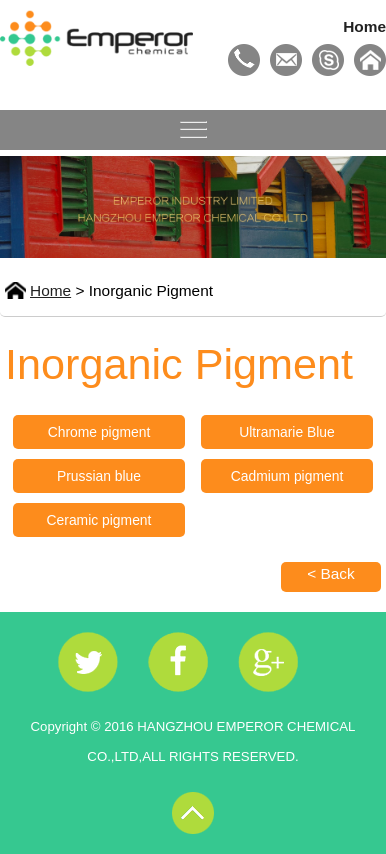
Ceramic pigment (99, 520)
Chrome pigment (99, 432)
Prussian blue (99, 476)
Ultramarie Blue (287, 432)
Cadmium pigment (287, 476)
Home (364, 26)
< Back (331, 573)
